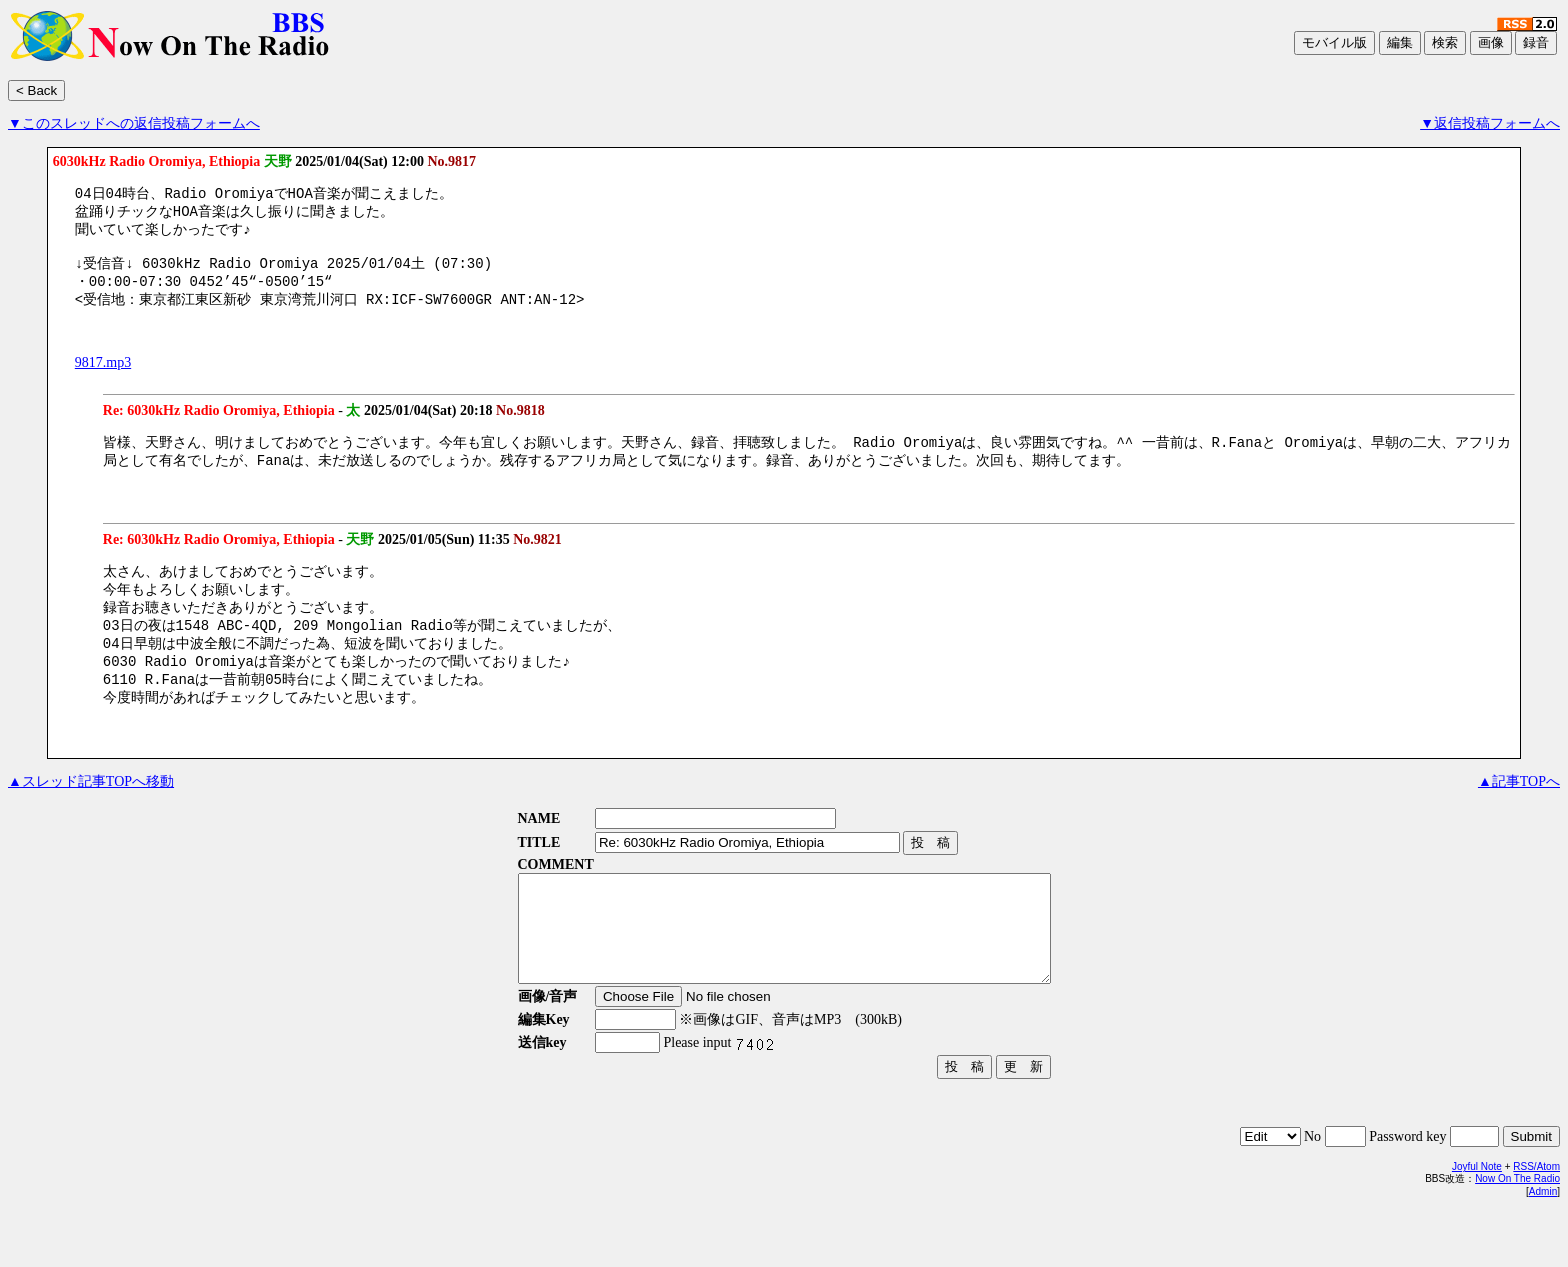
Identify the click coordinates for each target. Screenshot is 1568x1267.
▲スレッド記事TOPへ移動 (91, 816)
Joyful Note (1477, 1222)
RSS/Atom (1536, 1222)
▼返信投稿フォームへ (1490, 123)
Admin (1543, 1247)
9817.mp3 (103, 377)
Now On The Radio (1517, 1234)
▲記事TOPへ (1519, 816)
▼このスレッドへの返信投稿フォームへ (134, 123)
